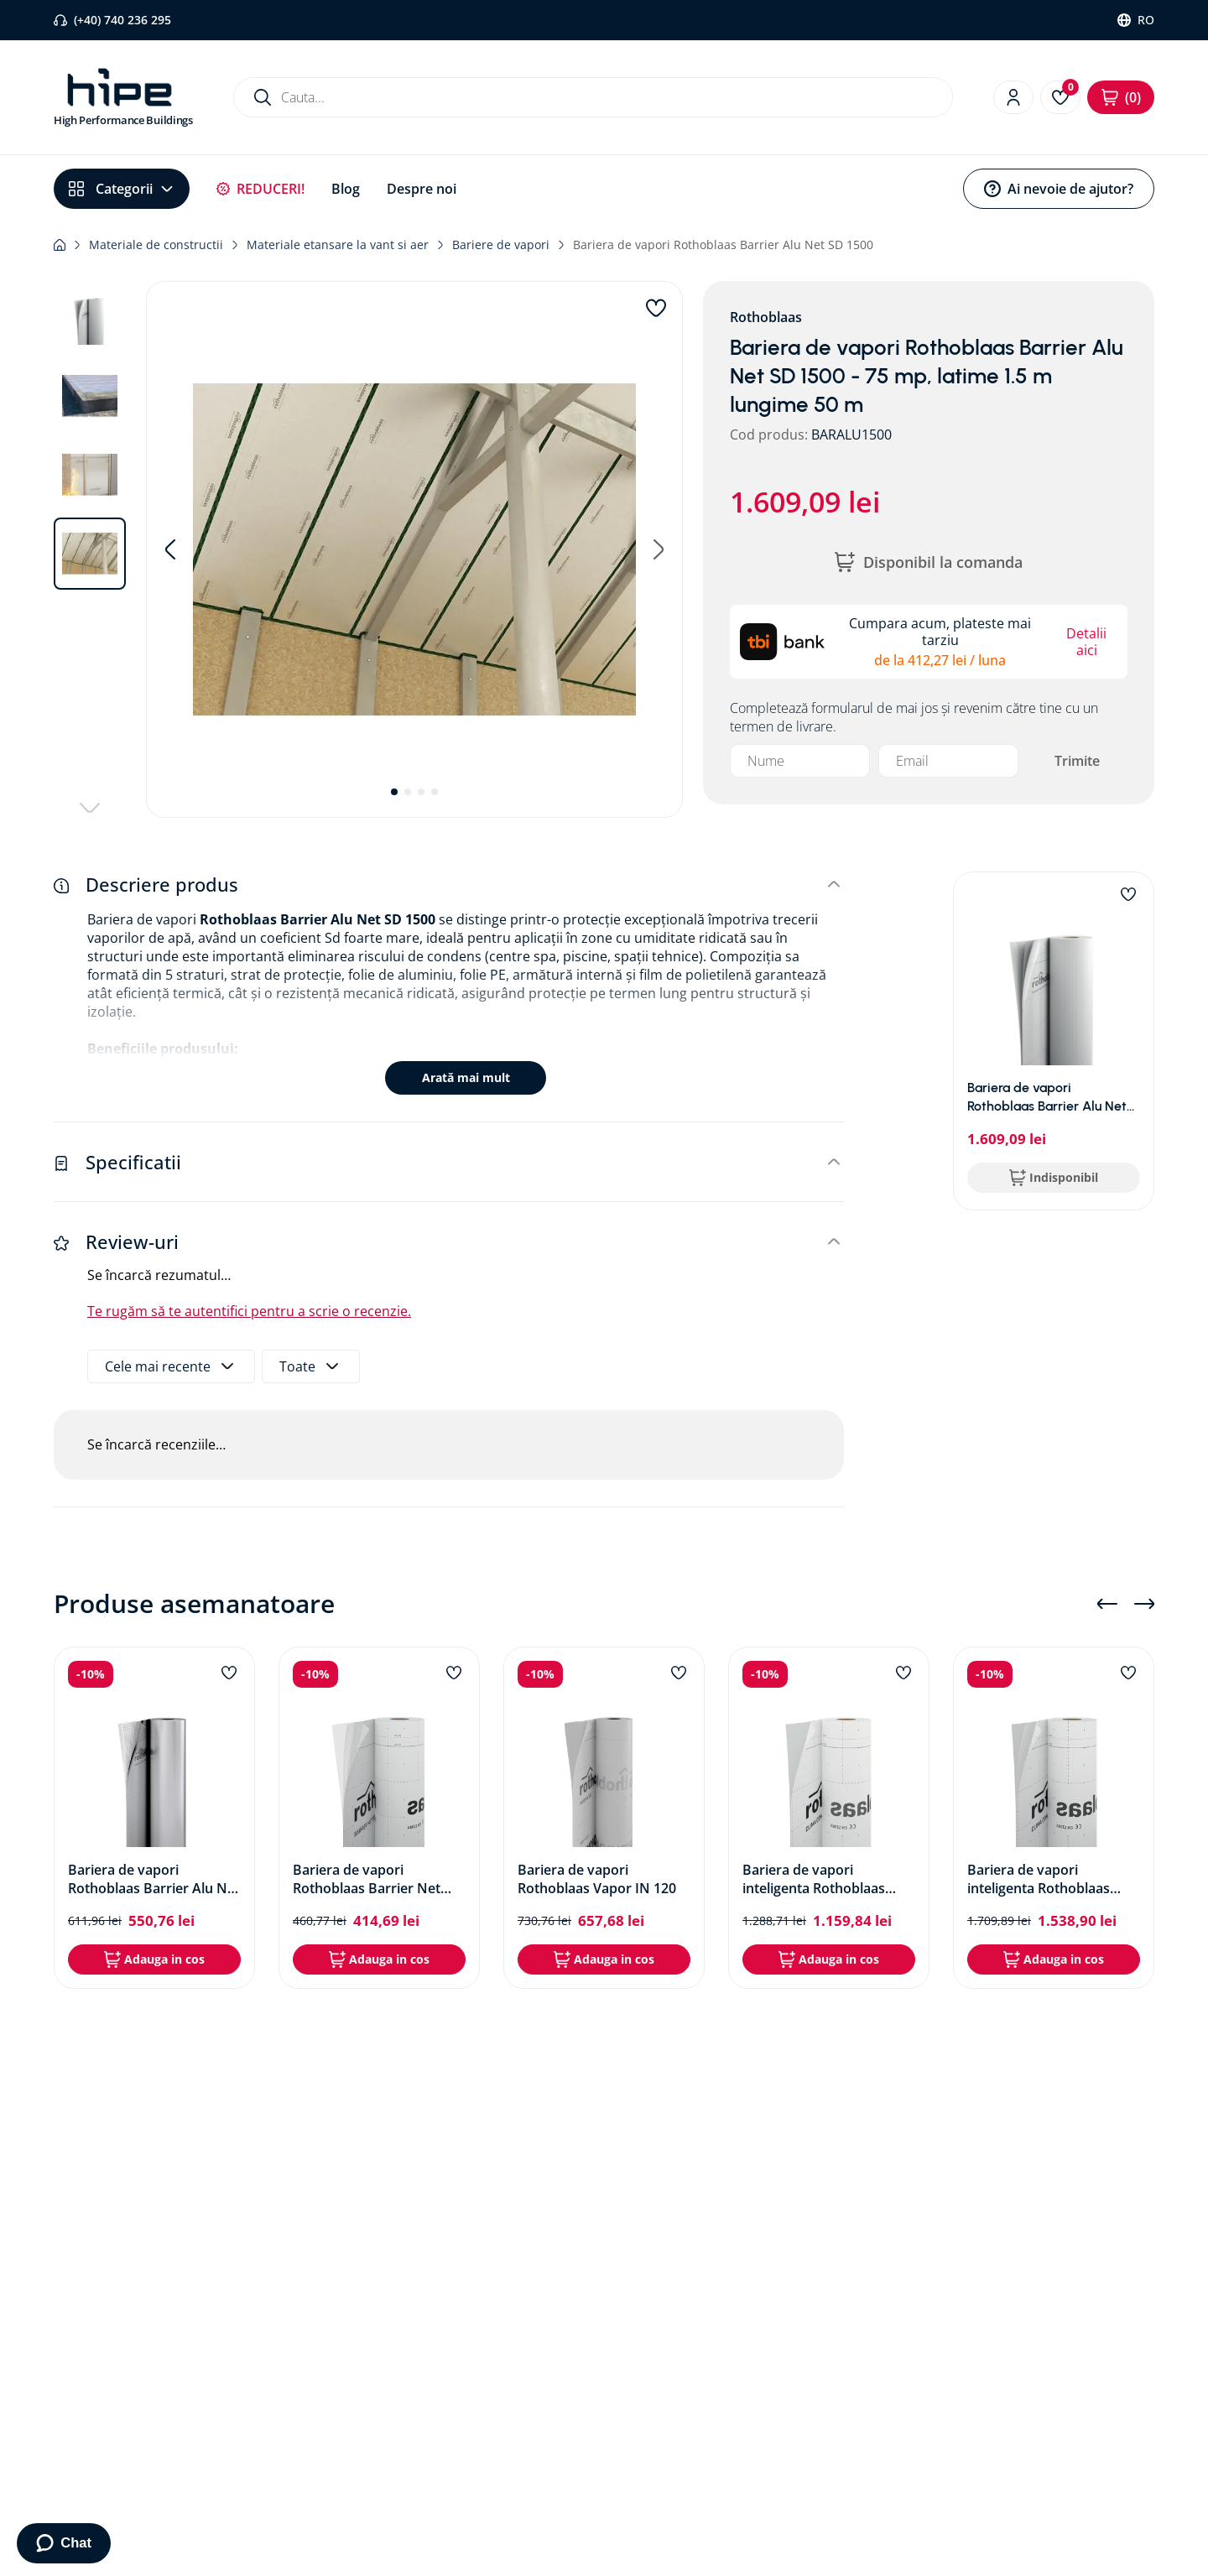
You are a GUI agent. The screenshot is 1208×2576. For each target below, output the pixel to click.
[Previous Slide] (1107, 1604)
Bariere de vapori (500, 244)
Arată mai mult (466, 1077)
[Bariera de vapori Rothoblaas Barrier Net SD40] (379, 1817)
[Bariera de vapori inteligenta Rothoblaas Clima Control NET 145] (1053, 1817)
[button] (414, 549)
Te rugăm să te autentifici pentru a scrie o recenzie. (249, 1311)
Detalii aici (1086, 641)
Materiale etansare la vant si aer (338, 244)
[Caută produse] (262, 97)
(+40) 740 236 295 (122, 20)
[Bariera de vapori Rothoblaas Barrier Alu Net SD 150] (154, 1817)
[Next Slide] (1144, 1604)
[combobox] (593, 97)
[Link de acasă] (59, 245)
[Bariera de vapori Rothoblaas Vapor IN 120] (604, 1817)
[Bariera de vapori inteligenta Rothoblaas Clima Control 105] (829, 1817)
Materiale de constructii (156, 244)
